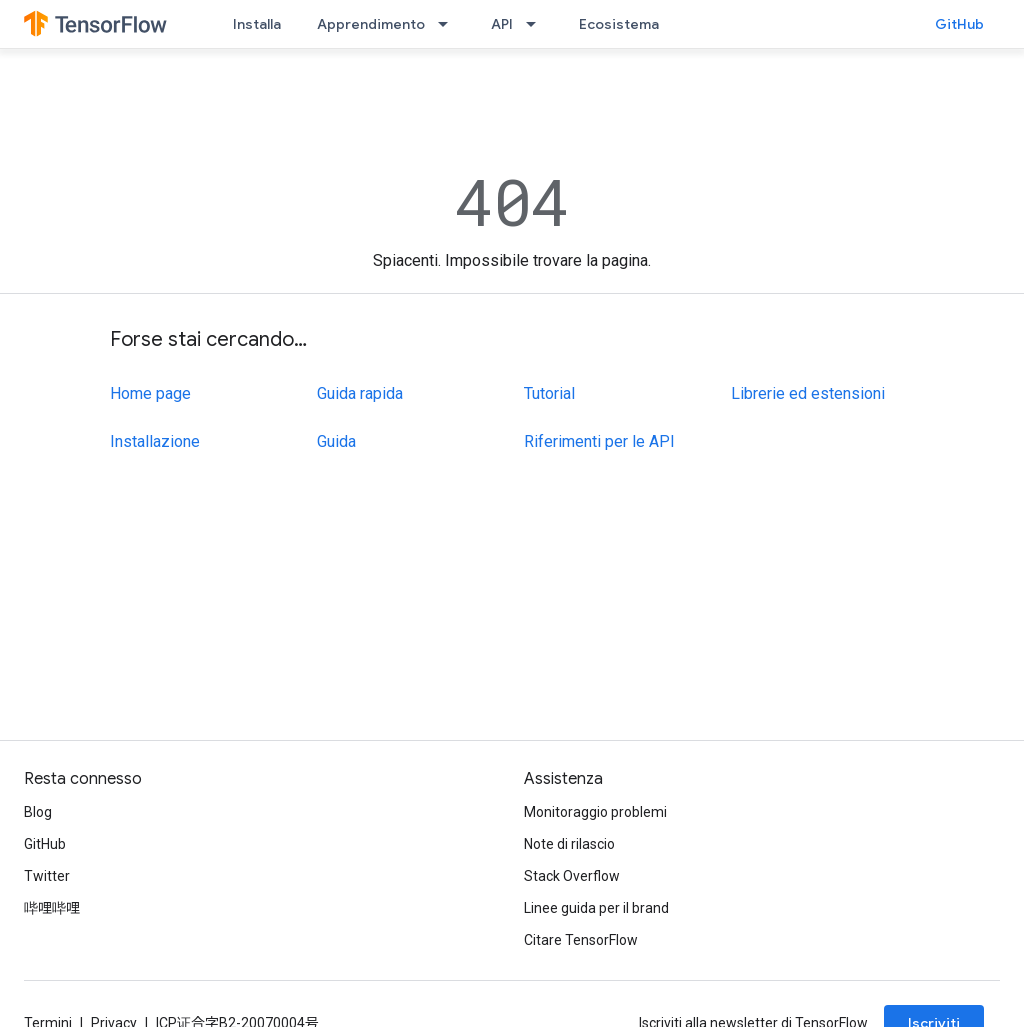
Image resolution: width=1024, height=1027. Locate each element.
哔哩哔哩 (52, 908)
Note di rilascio (569, 844)
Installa (257, 24)
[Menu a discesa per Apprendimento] (449, 24)
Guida (336, 441)
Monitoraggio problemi (595, 812)
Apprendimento (371, 24)
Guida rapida (360, 393)
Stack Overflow (572, 876)
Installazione (155, 441)
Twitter (47, 876)
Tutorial (549, 393)
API (502, 24)
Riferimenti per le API (599, 441)
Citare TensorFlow (581, 940)
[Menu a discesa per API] (537, 24)
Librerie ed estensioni (808, 393)
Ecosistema (619, 24)
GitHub (959, 24)
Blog (38, 812)
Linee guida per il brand (596, 908)
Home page (150, 393)
